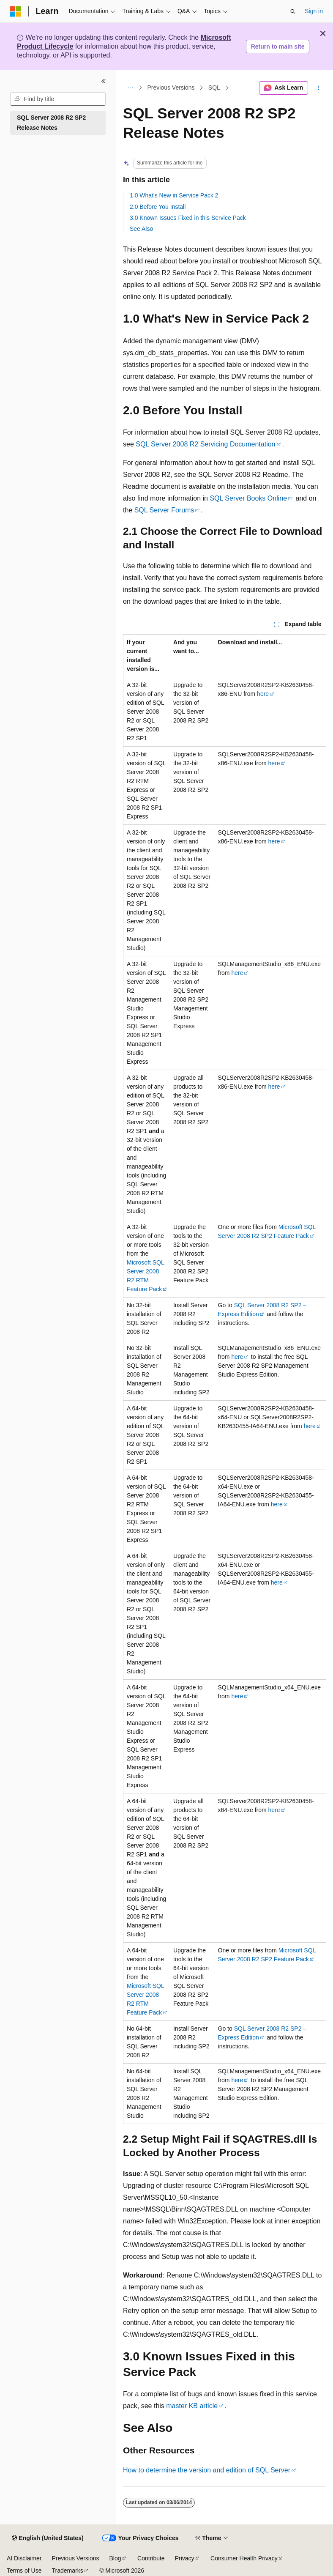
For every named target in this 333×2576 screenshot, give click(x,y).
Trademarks (67, 2570)
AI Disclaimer (24, 2558)
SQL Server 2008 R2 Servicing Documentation (205, 444)
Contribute (151, 2558)
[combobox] (58, 99)
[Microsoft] (15, 11)
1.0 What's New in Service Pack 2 (174, 195)
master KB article (192, 2405)
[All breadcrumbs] (130, 88)
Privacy (184, 2558)
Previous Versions (171, 88)
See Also (141, 228)
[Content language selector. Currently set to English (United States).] (47, 2538)
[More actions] (318, 88)
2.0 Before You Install (158, 206)
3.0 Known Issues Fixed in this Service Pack (188, 217)
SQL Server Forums (164, 510)
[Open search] (292, 11)
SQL (214, 88)
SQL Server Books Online (248, 498)
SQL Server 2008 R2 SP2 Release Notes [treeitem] (51, 122)
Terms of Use (24, 2570)
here (263, 693)
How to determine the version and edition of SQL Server (206, 2470)
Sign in (314, 11)
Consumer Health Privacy (244, 2558)
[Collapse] (103, 81)
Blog (115, 2558)
